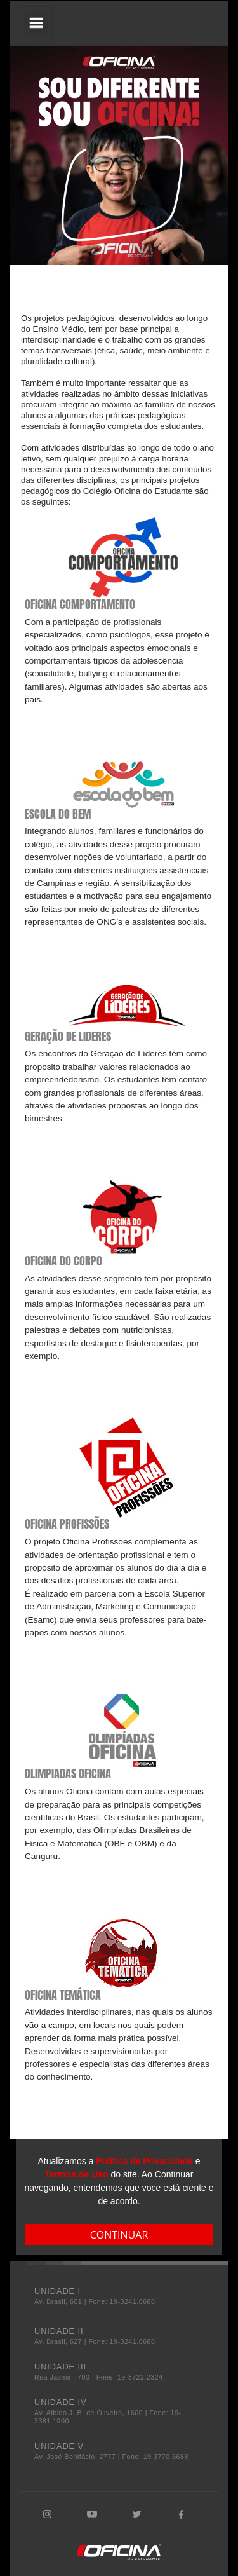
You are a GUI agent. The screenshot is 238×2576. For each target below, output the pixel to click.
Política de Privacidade (144, 2161)
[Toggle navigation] (36, 22)
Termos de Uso (77, 2174)
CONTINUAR (119, 2235)
